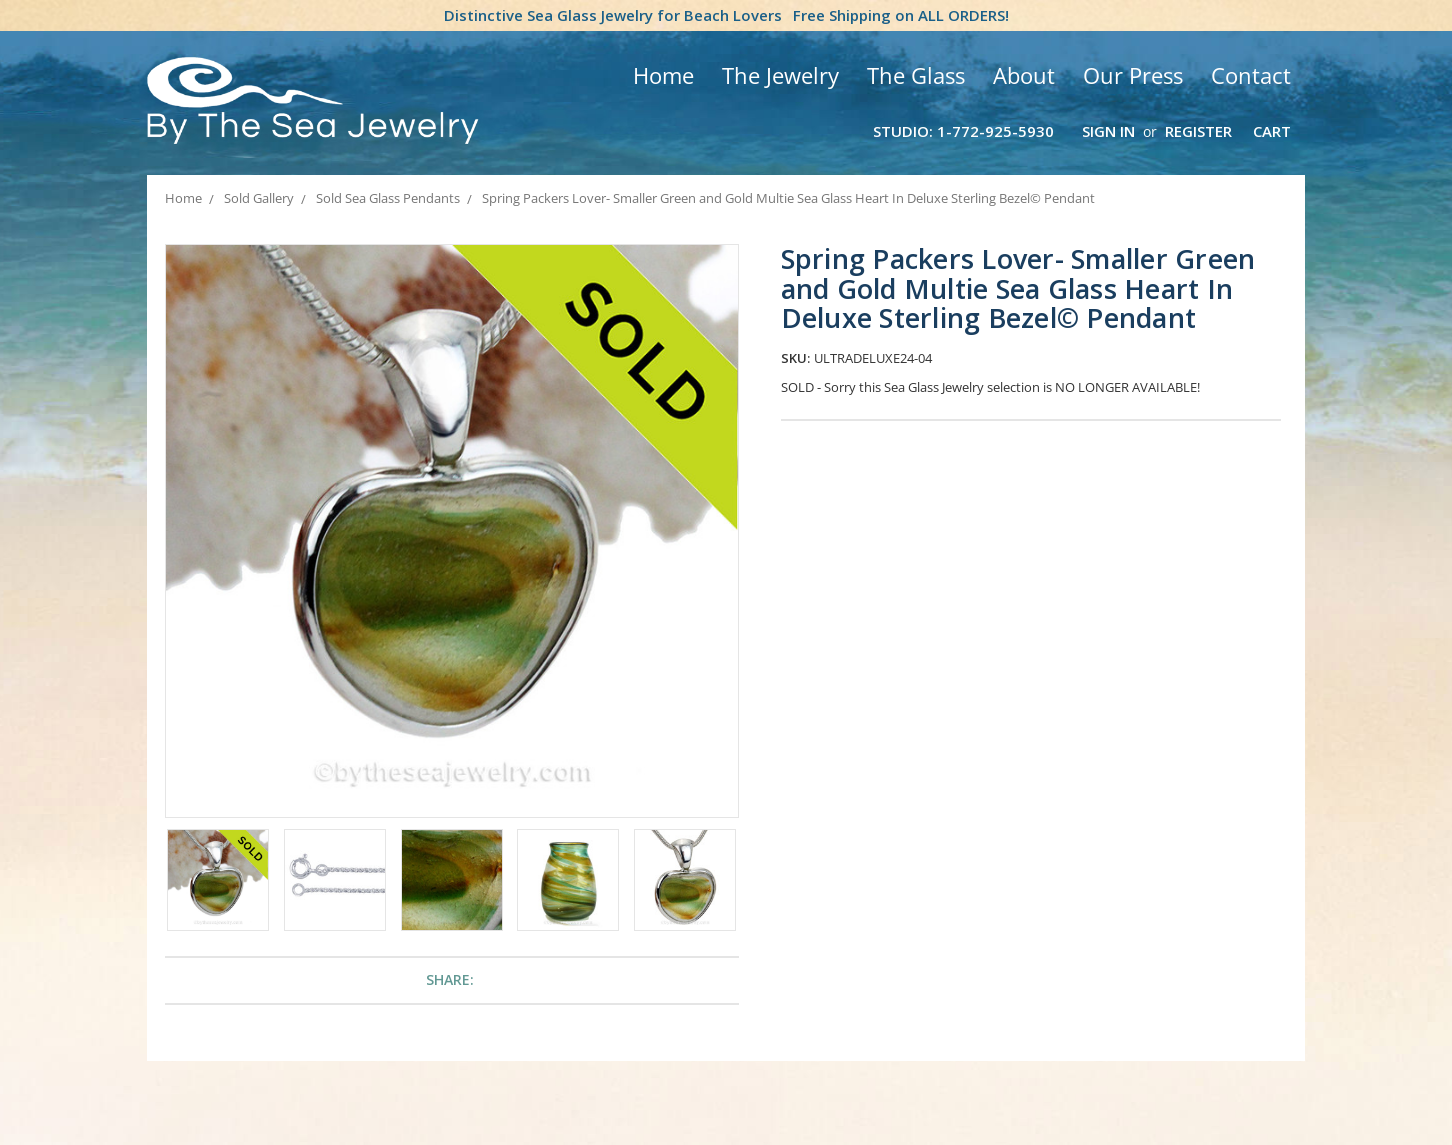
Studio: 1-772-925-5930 (963, 131)
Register (1198, 131)
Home (663, 75)
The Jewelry (780, 75)
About (1024, 75)
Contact (1251, 75)
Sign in (1108, 131)
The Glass (916, 75)
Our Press (1133, 75)
